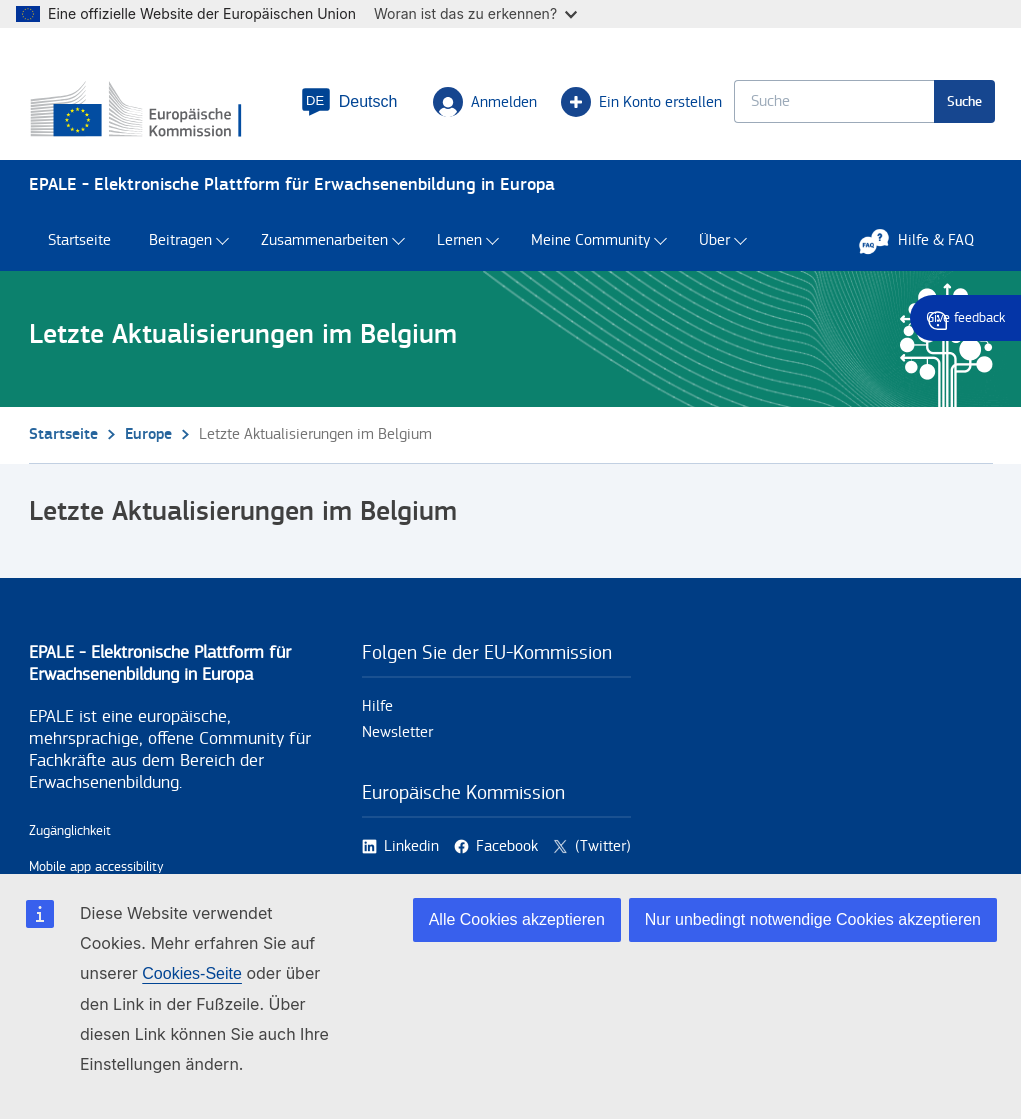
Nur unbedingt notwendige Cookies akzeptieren (813, 919)
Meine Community (590, 250)
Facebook (507, 855)
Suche (962, 105)
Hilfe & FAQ (926, 250)
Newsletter (397, 741)
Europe (148, 443)
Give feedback (965, 318)
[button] (346, 106)
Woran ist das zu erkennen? (475, 13)
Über (714, 250)
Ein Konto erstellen (639, 106)
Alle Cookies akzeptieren (517, 919)
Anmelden (483, 106)
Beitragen (180, 250)
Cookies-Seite (192, 973)
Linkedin (411, 855)
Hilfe (377, 715)
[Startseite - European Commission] (150, 115)
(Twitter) (603, 855)
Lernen (459, 250)
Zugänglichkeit (70, 840)
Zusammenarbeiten (324, 250)
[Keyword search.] (832, 105)
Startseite (79, 250)
